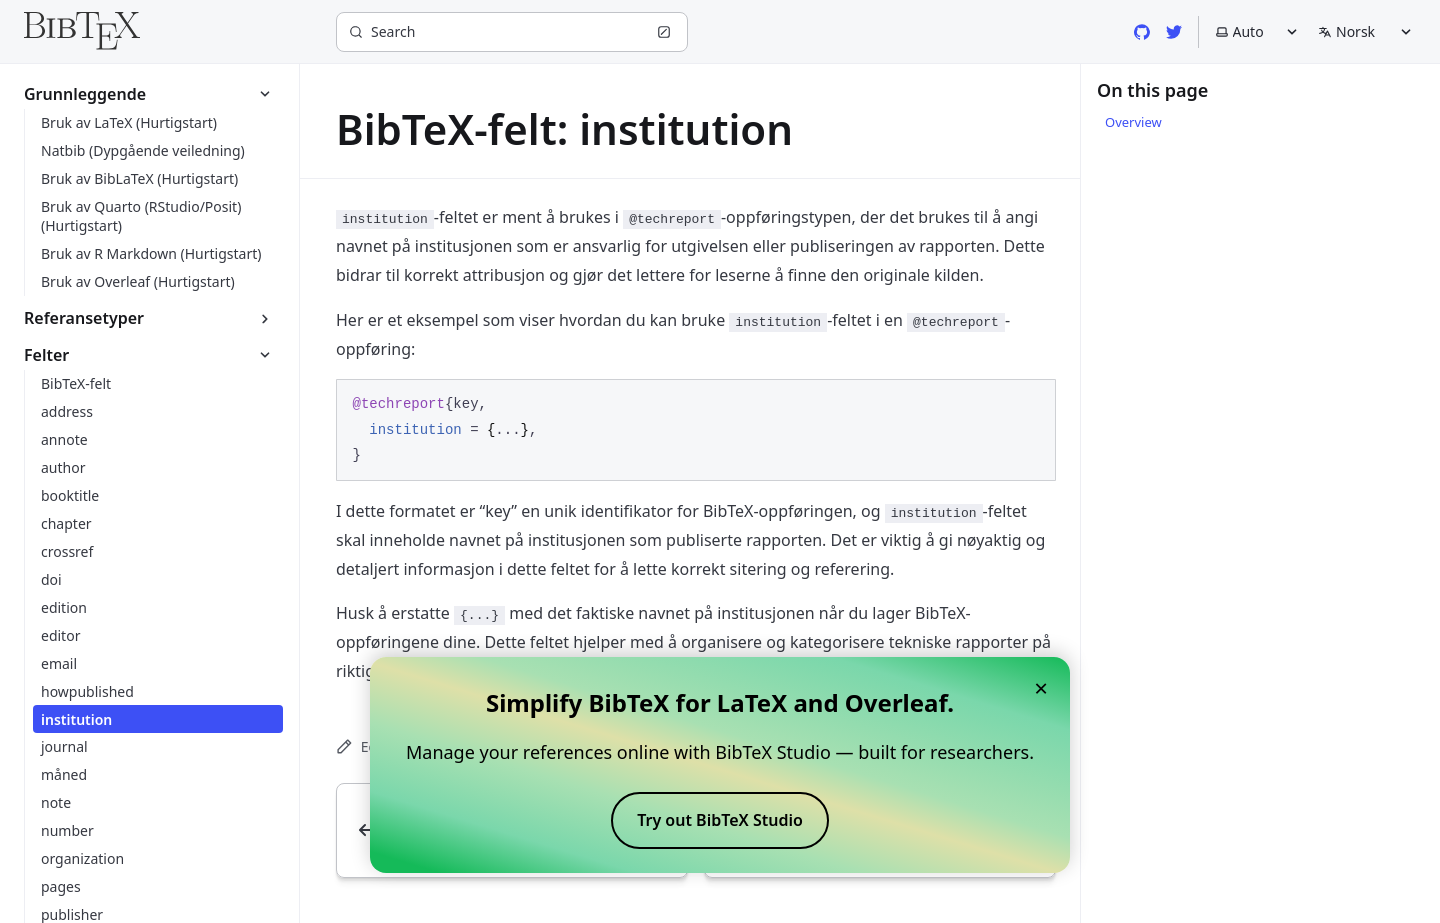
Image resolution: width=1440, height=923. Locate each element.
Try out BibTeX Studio (720, 820)
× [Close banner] (1041, 687)
